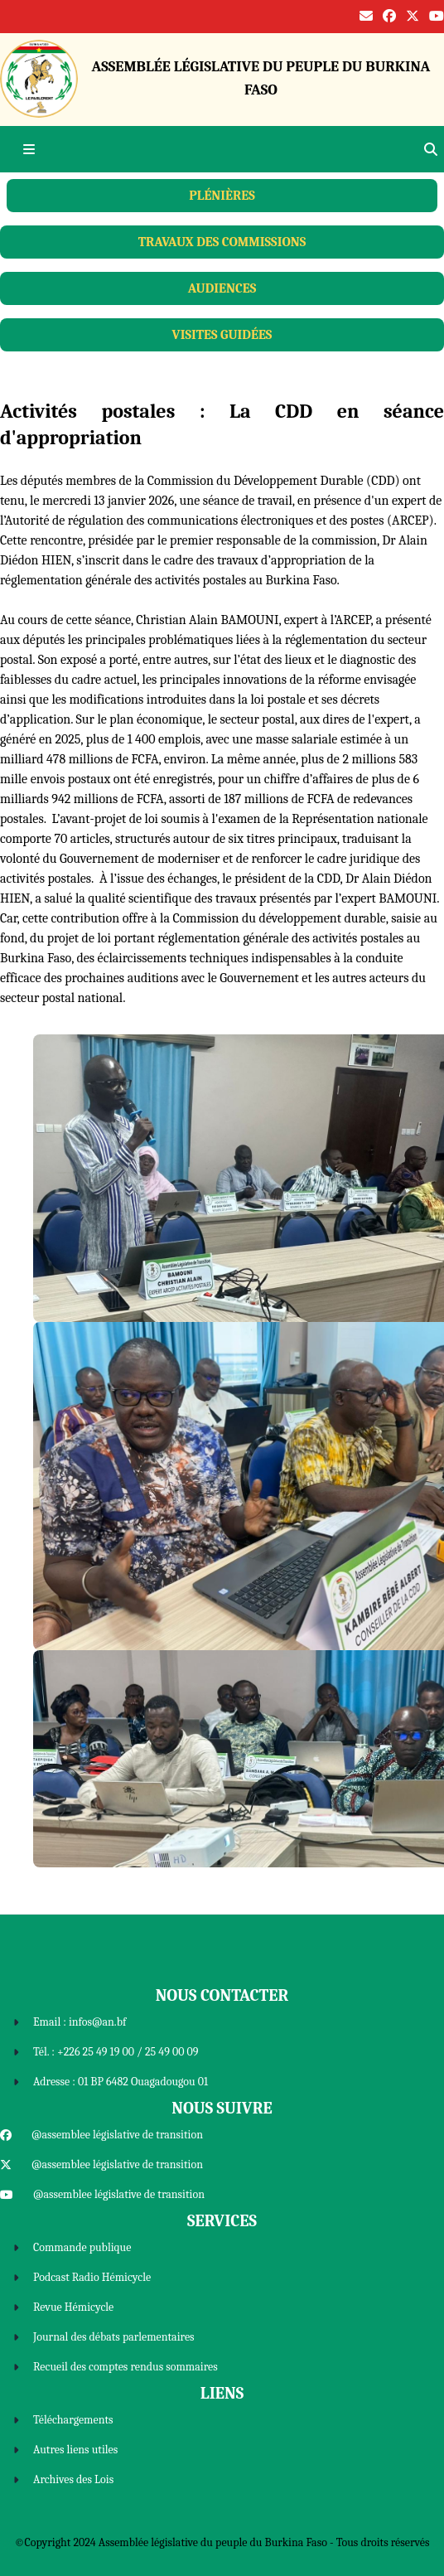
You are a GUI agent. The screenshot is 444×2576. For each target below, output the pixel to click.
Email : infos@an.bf (79, 2022)
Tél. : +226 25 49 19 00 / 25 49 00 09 (115, 2052)
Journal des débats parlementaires (114, 2337)
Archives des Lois (73, 2479)
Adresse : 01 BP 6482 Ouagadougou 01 (120, 2082)
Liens (222, 2393)
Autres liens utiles (75, 2450)
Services (222, 2220)
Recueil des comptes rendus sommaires (125, 2367)
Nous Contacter (222, 1995)
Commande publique (82, 2247)
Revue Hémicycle (73, 2307)
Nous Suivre (221, 2108)
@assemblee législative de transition (117, 2135)
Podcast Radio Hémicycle (92, 2277)
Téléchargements (73, 2420)
